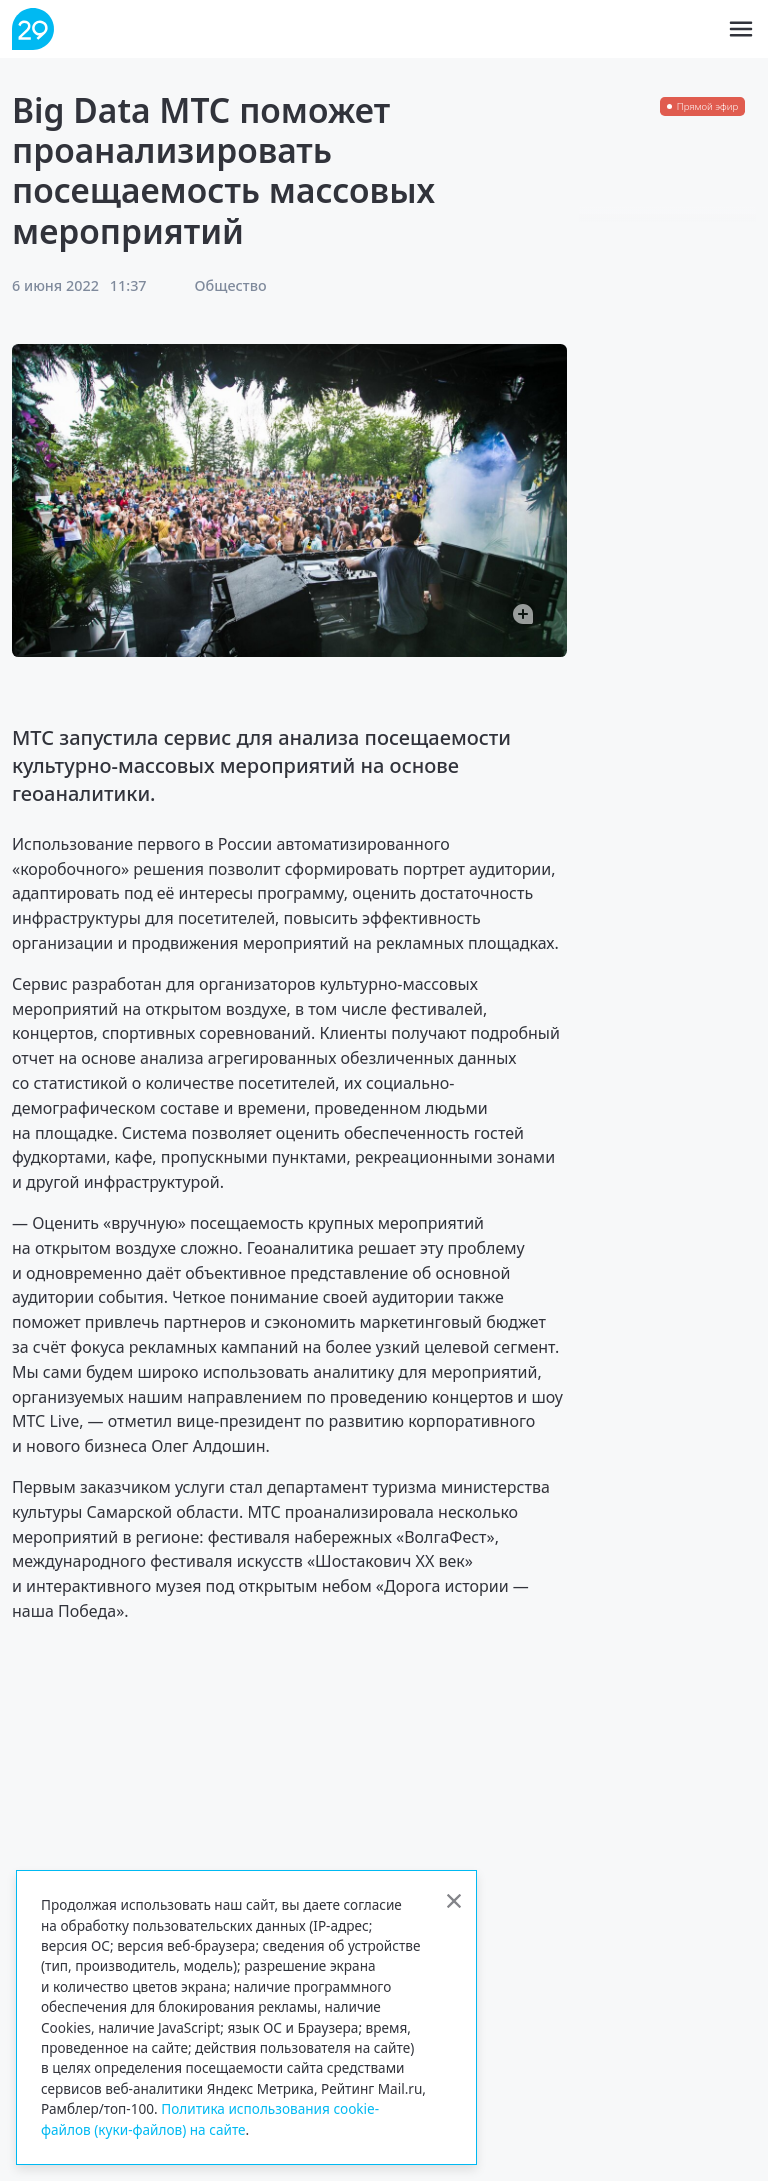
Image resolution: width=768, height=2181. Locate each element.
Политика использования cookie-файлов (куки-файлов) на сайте (210, 2118)
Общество (231, 285)
